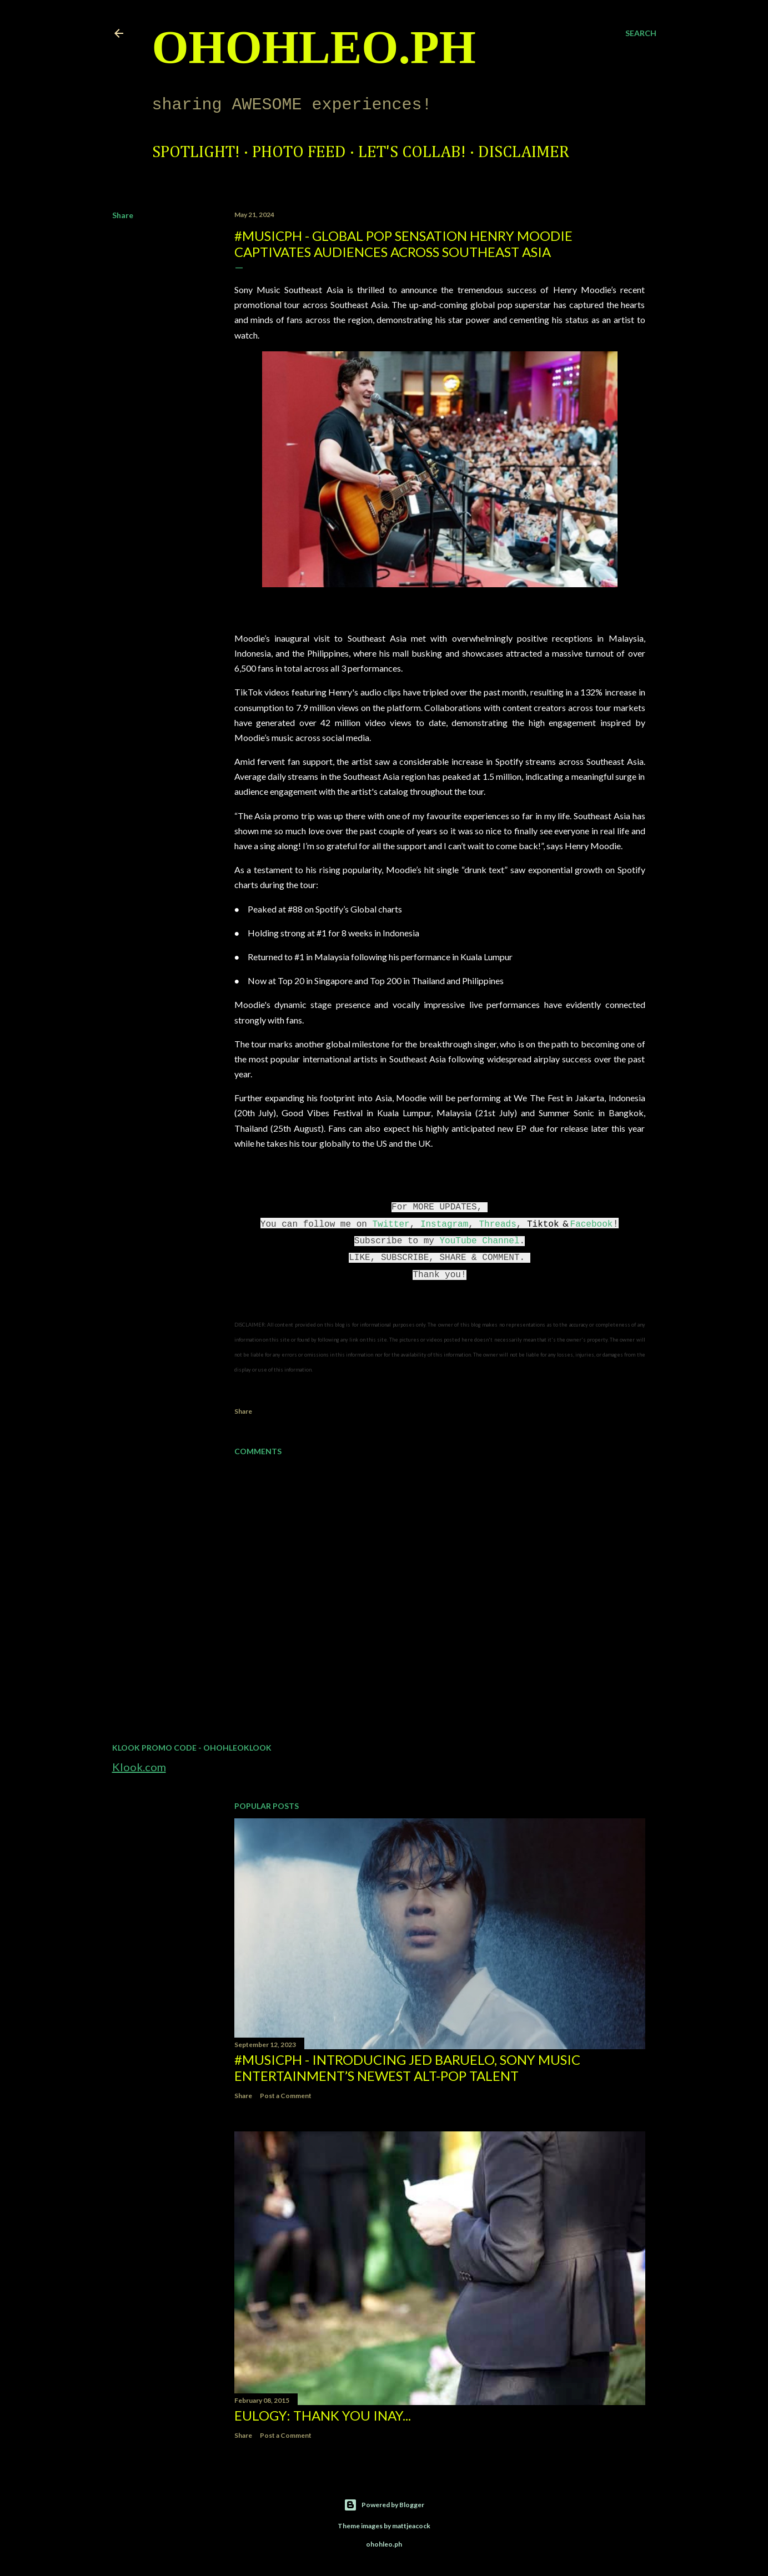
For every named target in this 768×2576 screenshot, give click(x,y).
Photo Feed (299, 152)
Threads (497, 1224)
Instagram (444, 1224)
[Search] (640, 33)
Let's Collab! (412, 152)
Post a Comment (286, 2095)
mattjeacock (411, 2526)
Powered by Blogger (384, 2505)
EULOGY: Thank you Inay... (322, 2415)
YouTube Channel (479, 1241)
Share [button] (122, 215)
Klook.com (139, 1766)
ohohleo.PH (314, 47)
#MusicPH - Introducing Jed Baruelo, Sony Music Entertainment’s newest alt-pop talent (407, 2067)
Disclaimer (523, 152)
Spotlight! (196, 152)
